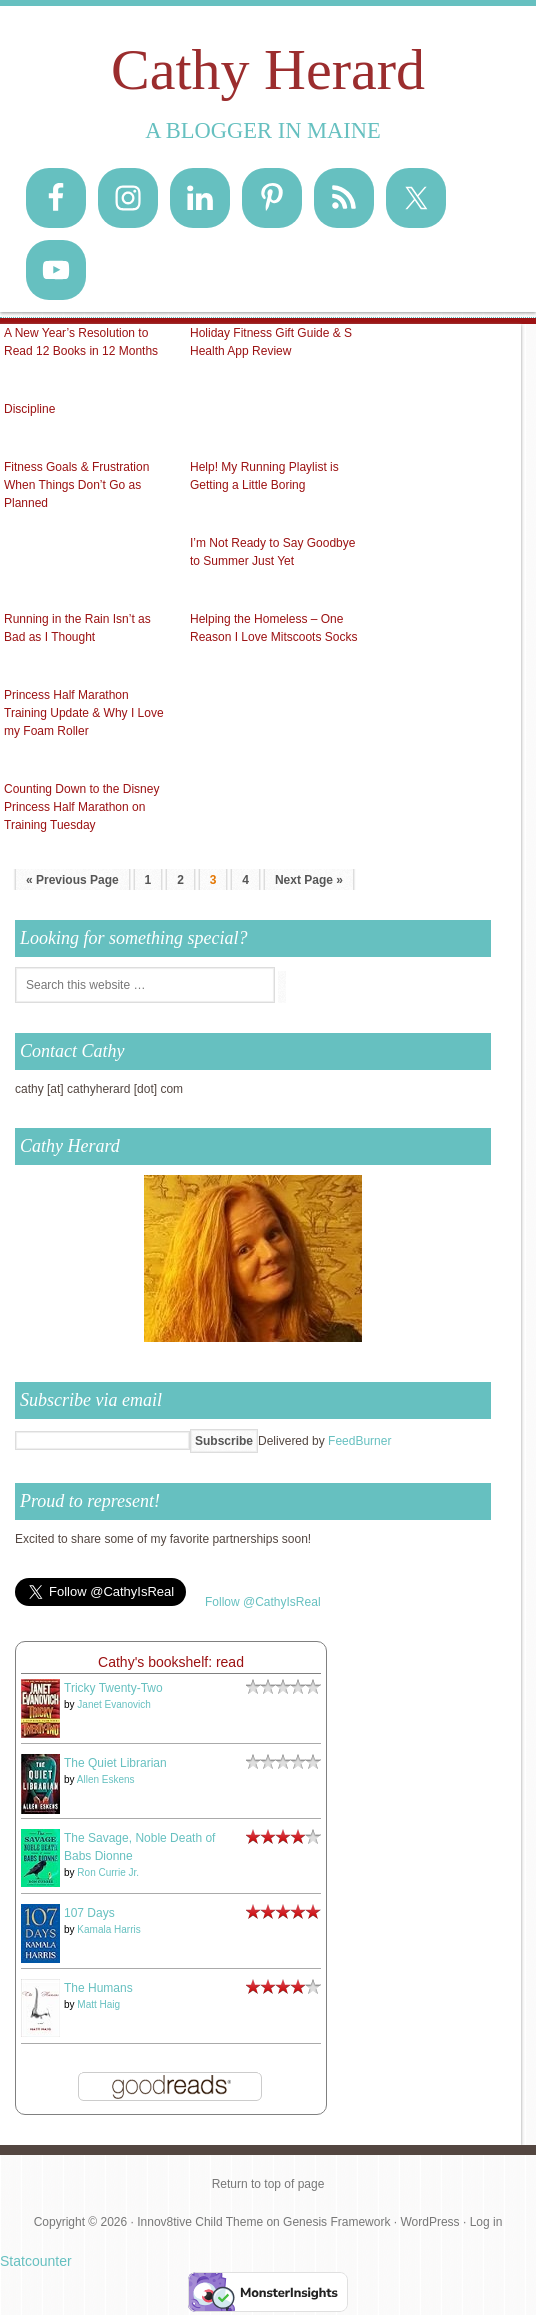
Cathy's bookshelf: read (171, 1662)
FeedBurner (359, 1441)
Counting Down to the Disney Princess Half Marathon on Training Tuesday (81, 807)
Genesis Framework (336, 2222)
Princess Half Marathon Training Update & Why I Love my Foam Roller (84, 713)
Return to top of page (268, 2184)
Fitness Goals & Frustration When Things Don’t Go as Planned (76, 485)
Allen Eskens (106, 1779)
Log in (486, 2222)
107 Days (89, 1913)
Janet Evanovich (113, 1704)
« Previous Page (72, 880)
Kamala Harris (108, 1929)
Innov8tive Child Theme (200, 2222)
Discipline (29, 409)
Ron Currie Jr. (108, 1872)
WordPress (429, 2222)
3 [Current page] (213, 880)
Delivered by (324, 1441)
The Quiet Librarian (115, 1763)
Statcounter (36, 2261)
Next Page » (309, 880)
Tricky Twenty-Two (113, 1688)
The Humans (98, 1988)
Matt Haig (98, 2004)
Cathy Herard (268, 69)
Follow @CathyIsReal (263, 1602)
